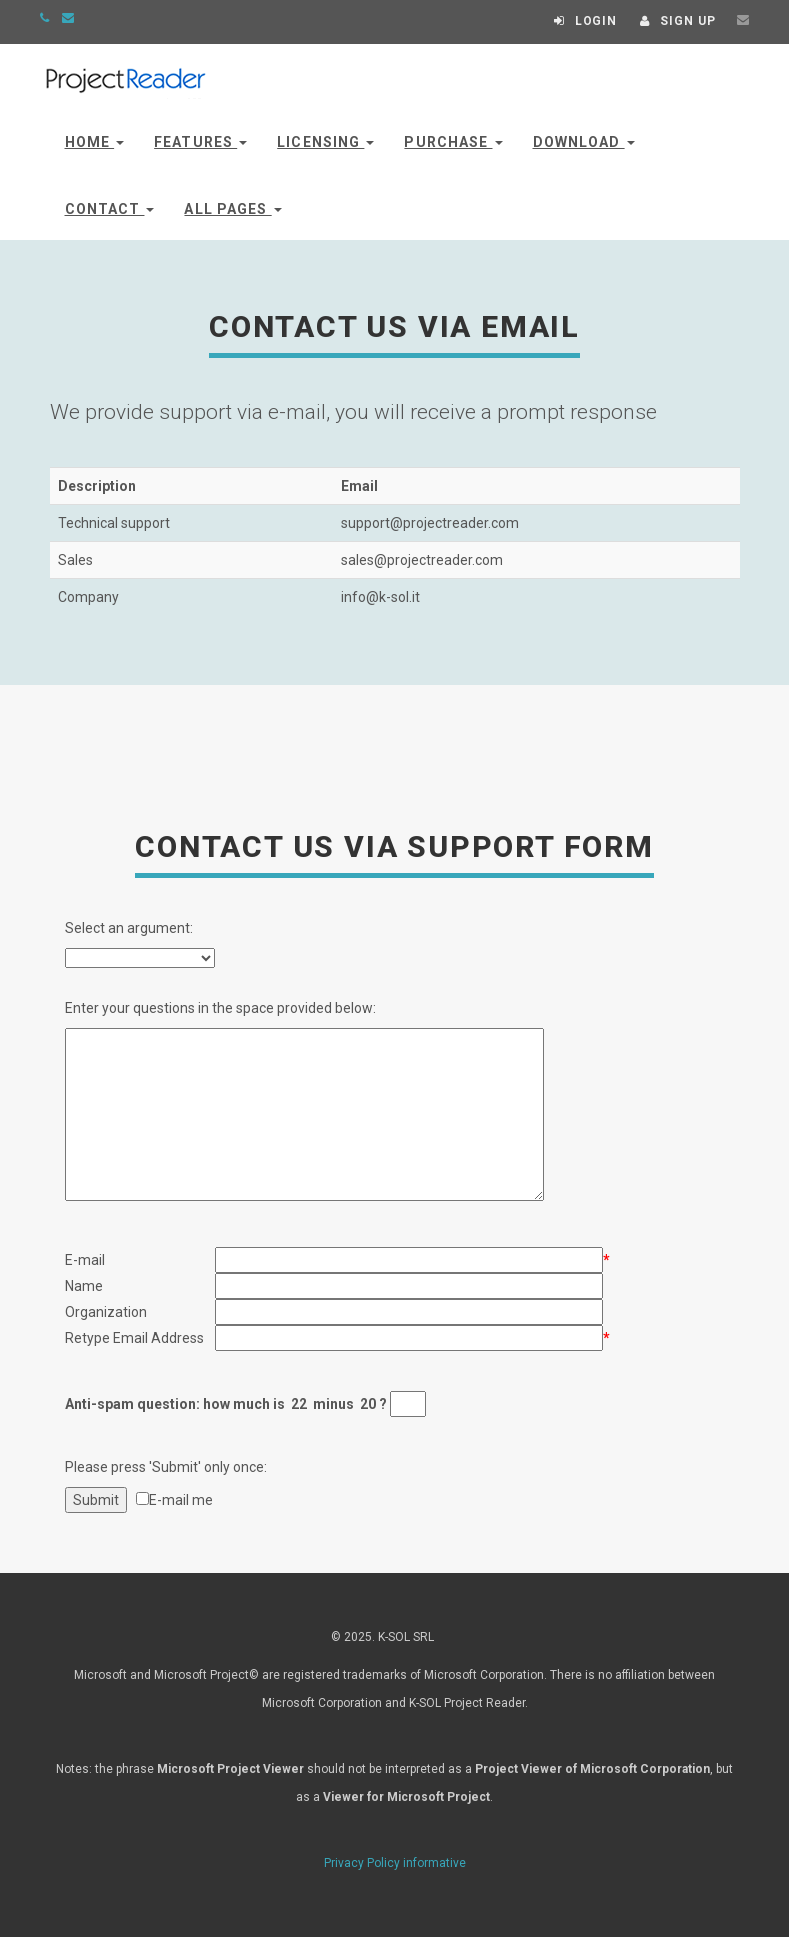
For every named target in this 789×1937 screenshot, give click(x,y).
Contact (110, 209)
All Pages (232, 209)
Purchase (453, 142)
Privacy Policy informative (395, 1863)
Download (584, 142)
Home (95, 142)
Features (200, 142)
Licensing (325, 142)
